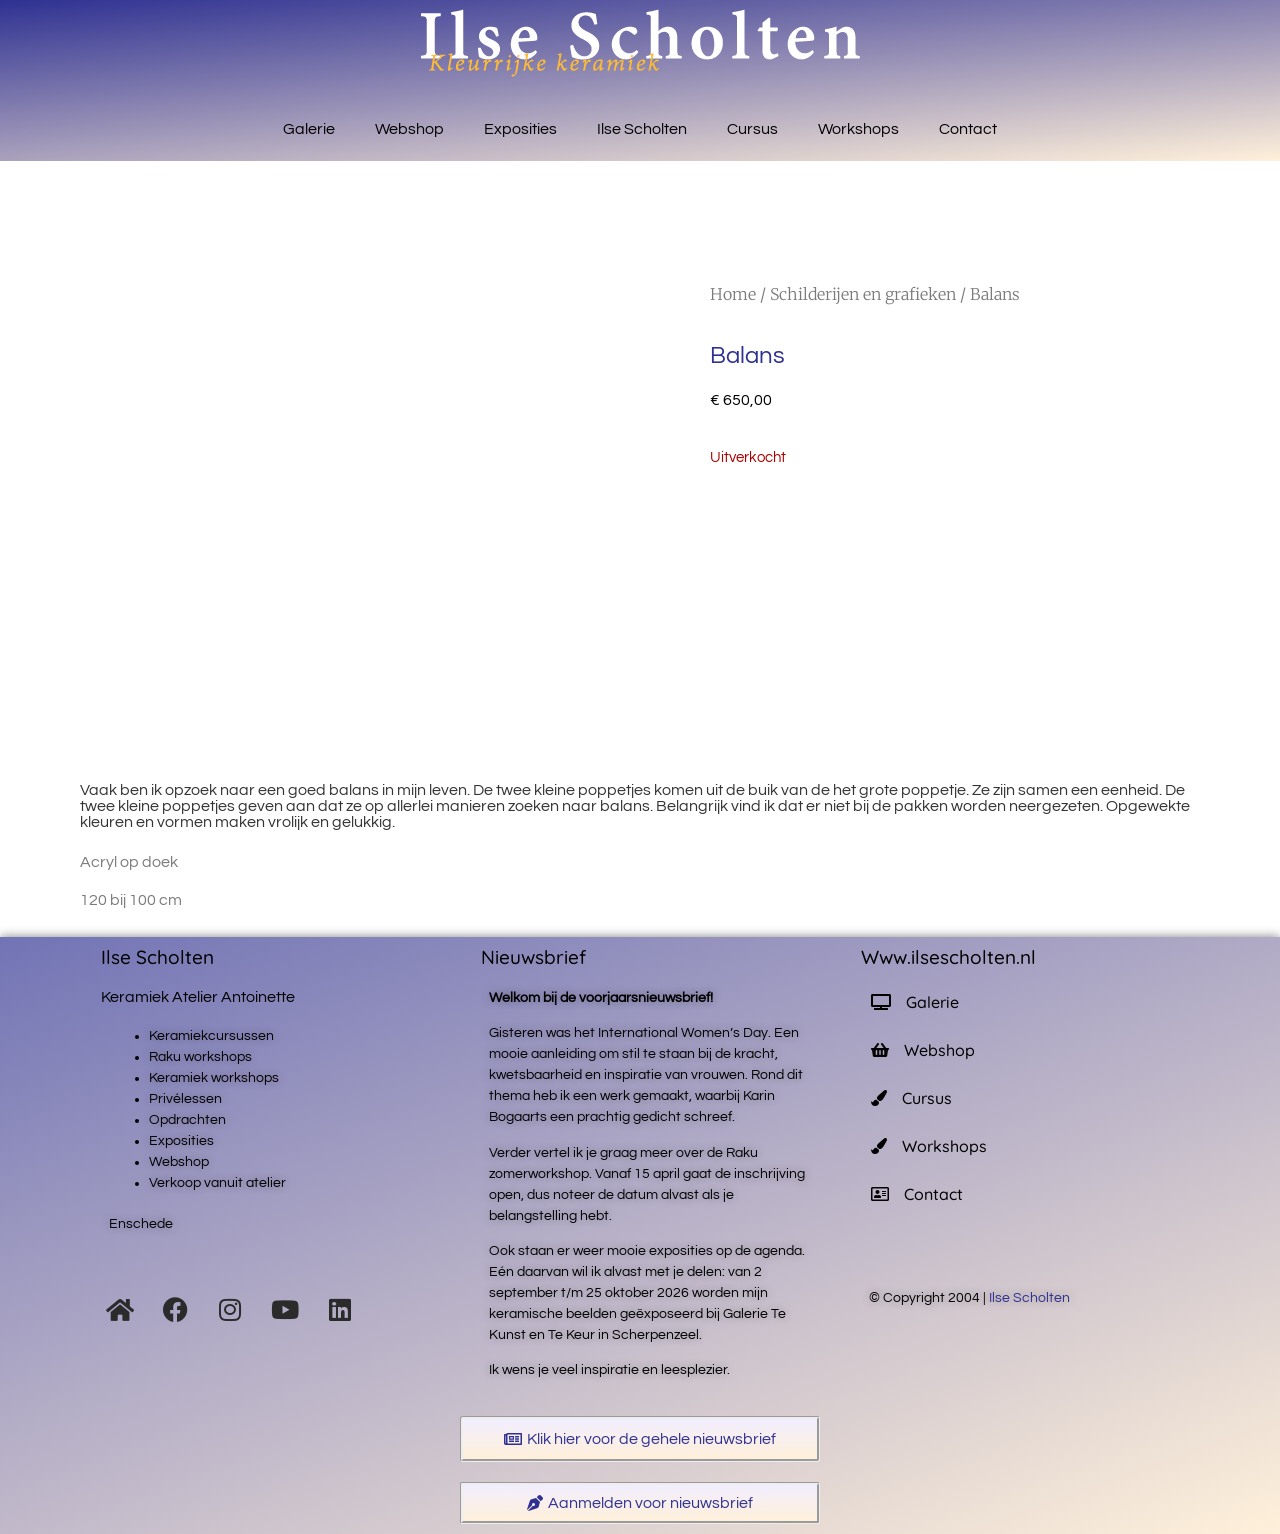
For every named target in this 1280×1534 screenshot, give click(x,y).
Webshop (409, 129)
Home (733, 294)
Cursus (752, 129)
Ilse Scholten (642, 129)
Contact (968, 129)
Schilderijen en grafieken (863, 294)
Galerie (309, 129)
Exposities (520, 129)
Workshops (858, 129)
